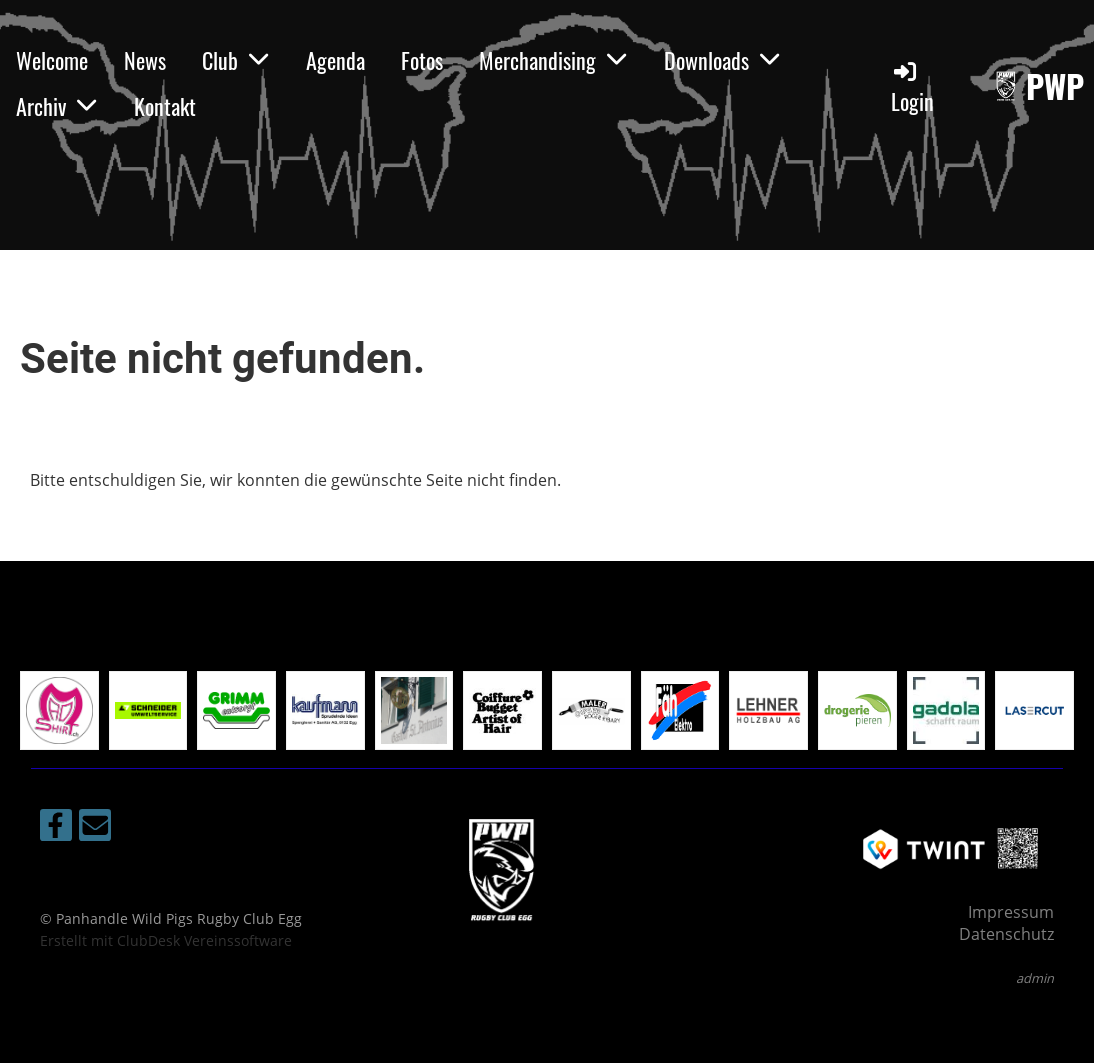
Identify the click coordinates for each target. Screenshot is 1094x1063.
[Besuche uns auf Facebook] (56, 828)
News (145, 60)
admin (1035, 978)
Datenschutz (1006, 934)
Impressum (1011, 912)
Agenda (335, 60)
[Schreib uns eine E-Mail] (95, 828)
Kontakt (165, 106)
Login (912, 87)
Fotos (422, 60)
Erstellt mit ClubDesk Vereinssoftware (166, 940)
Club (236, 60)
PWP (1055, 86)
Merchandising (553, 60)
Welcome (52, 60)
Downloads (722, 60)
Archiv (57, 106)
